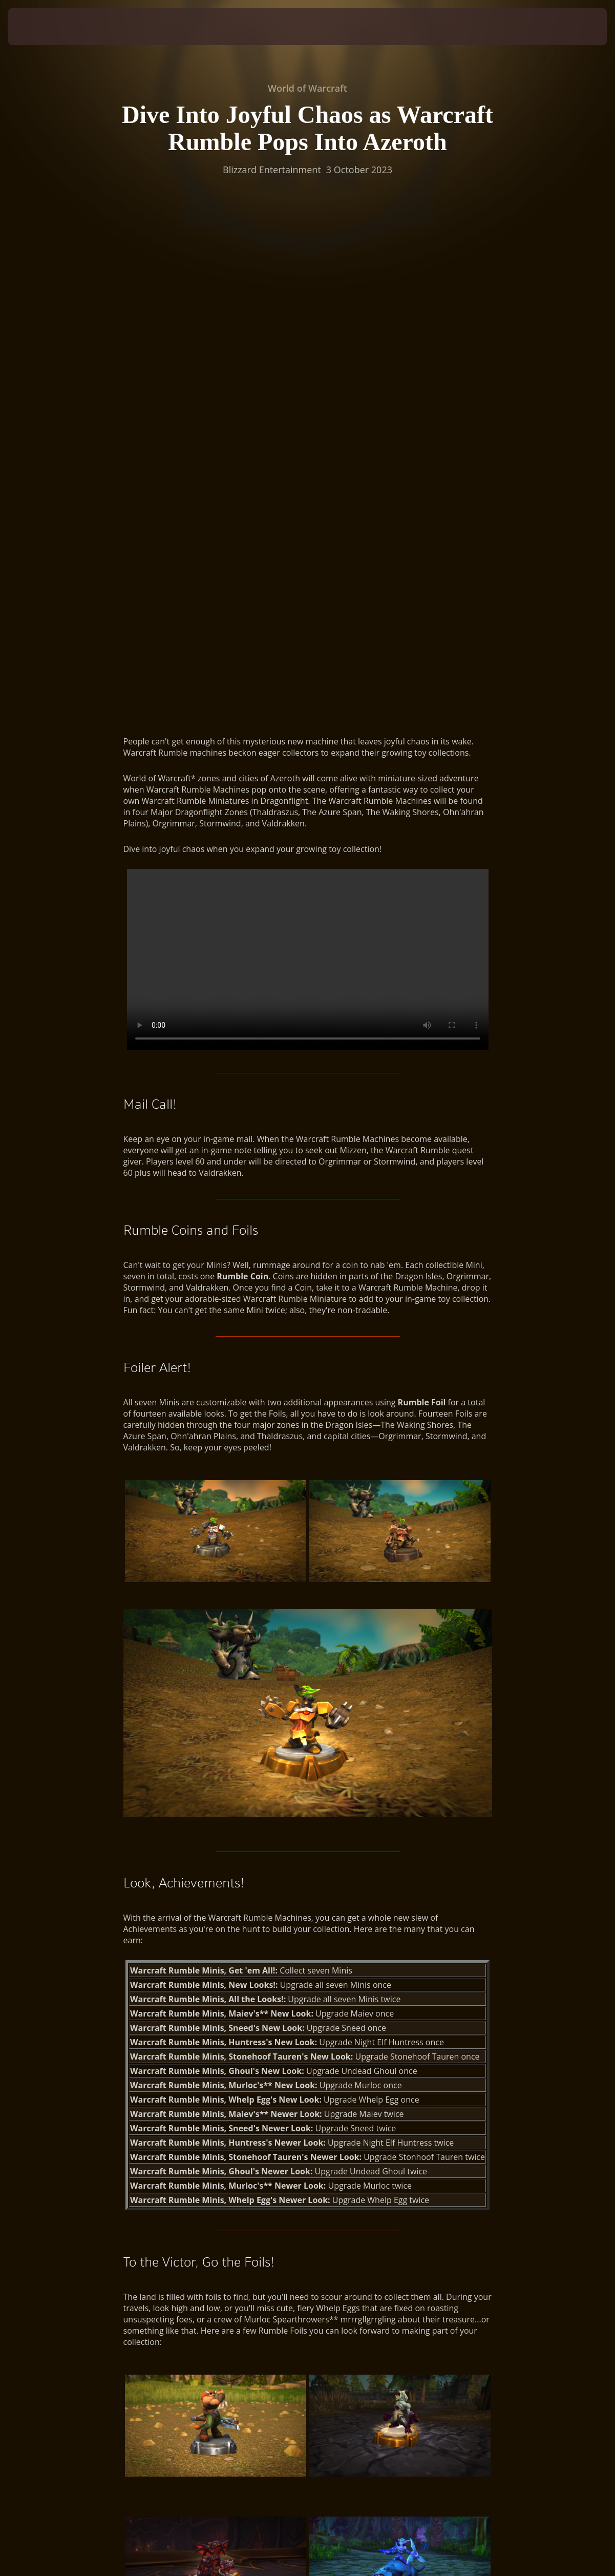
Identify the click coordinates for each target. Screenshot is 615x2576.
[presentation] (40, 26)
